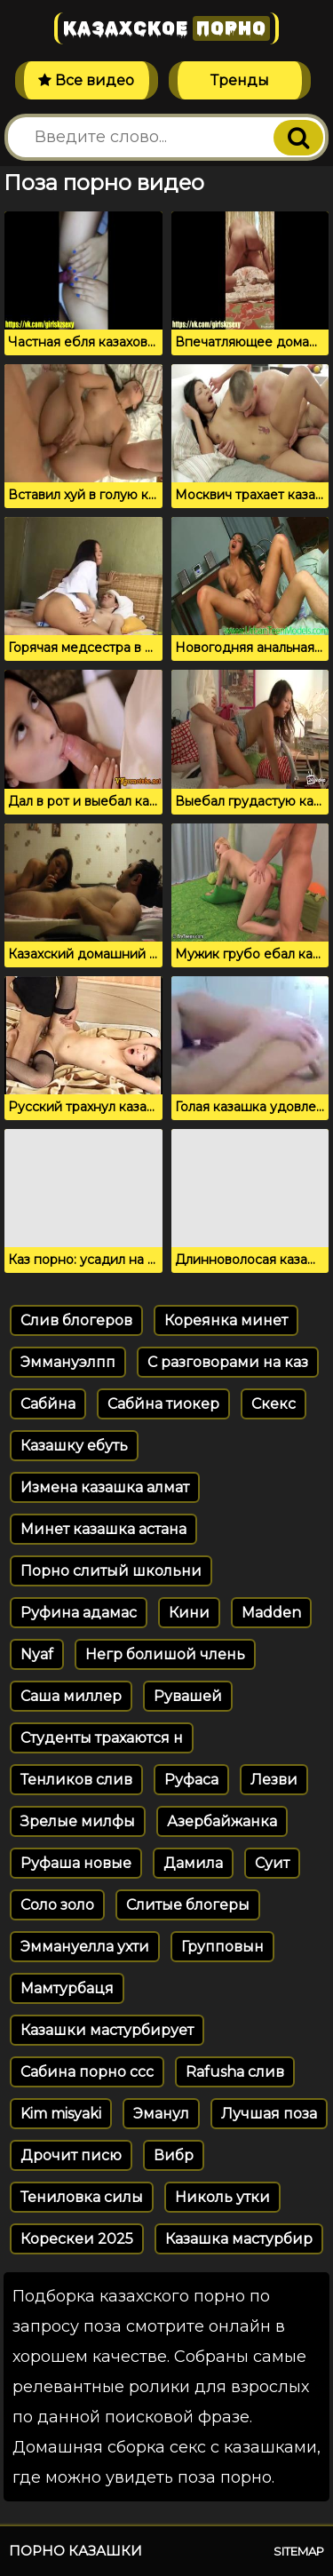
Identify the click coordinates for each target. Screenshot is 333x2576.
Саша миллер (71, 1696)
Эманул (161, 2113)
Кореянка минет (226, 1320)
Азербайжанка (222, 1821)
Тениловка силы (81, 2197)
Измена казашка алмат (104, 1487)
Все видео (86, 80)
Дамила (193, 1863)
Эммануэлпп (67, 1362)
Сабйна (47, 1403)
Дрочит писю (71, 2155)
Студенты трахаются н (101, 1737)
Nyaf (36, 1654)
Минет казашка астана (103, 1529)
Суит (272, 1863)
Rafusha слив (235, 2071)
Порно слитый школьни (111, 1570)
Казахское (166, 28)
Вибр (174, 2155)
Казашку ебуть (74, 1445)
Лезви (273, 1779)
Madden (271, 1612)
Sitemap (299, 2551)
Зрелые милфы (77, 1821)
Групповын (222, 1946)
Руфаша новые (75, 1863)
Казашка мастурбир (239, 2238)
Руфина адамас (78, 1612)
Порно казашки (75, 2550)
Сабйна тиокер (163, 1403)
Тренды (239, 80)
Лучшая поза (269, 2113)
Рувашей (188, 1696)
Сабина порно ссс (87, 2071)
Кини (189, 1612)
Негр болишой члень (165, 1654)
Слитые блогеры (188, 1904)
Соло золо (57, 1904)
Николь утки (222, 2197)
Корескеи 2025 (76, 2238)
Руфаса (191, 1779)
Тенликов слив (76, 1779)
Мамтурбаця (67, 1988)
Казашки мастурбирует (107, 2030)
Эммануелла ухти (84, 1946)
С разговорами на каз (227, 1362)
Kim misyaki (60, 2113)
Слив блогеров (76, 1320)
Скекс (273, 1403)
